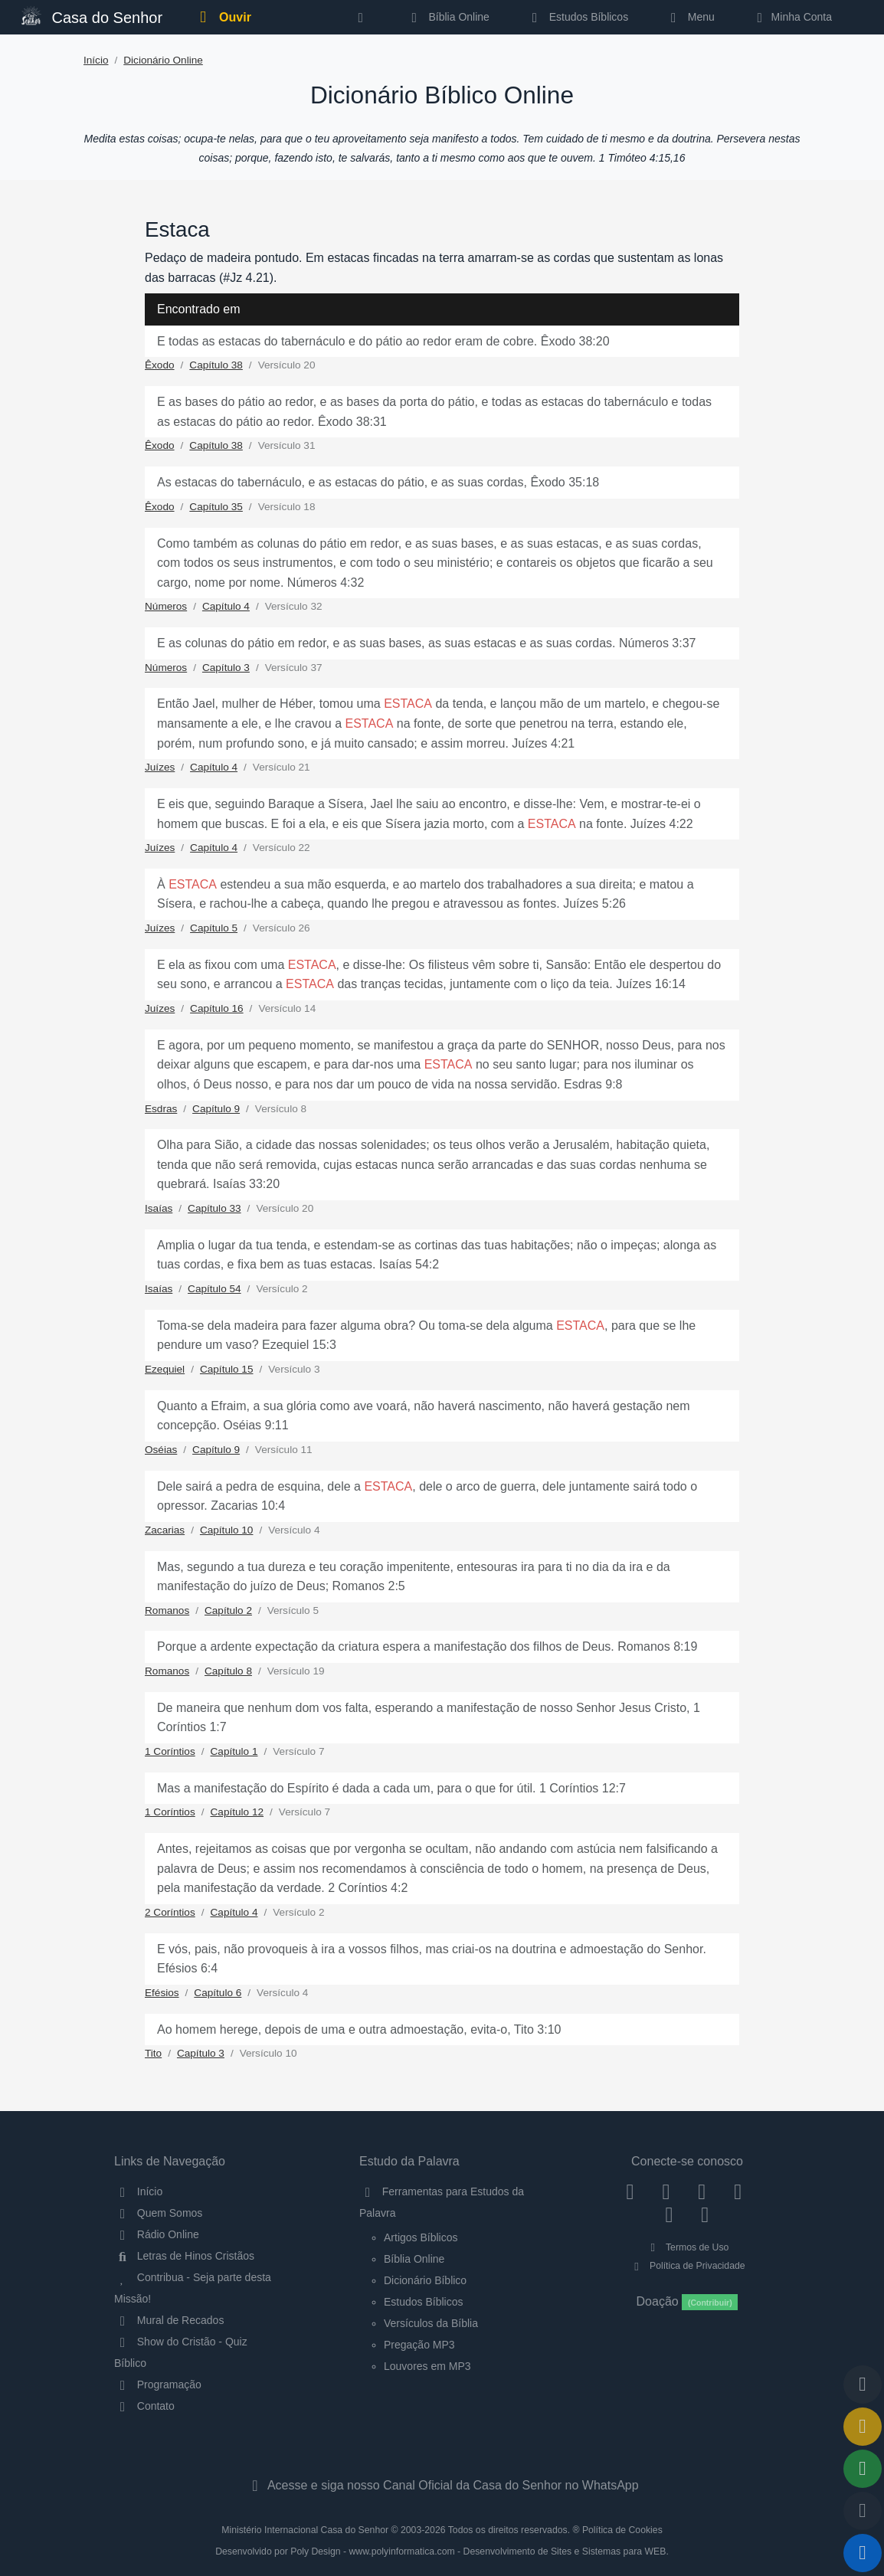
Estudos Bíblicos (577, 17)
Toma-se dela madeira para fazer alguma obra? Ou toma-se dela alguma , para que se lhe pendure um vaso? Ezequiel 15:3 (426, 1335)
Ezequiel (165, 1369)
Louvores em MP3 (427, 2366)
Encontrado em (199, 309)
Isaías (158, 1208)
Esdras (161, 1109)
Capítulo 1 (234, 1751)
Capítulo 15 (227, 1369)
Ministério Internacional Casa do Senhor (304, 2530)
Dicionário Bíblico (425, 2280)
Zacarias (165, 1530)
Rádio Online (156, 2234)
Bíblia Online (447, 17)
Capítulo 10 (227, 1530)
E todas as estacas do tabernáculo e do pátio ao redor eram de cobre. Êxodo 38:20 (383, 341)
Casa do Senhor (91, 15)
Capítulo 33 (214, 1208)
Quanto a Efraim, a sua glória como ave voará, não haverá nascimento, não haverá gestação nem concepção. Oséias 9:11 (423, 1415)
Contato (144, 2406)
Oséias (161, 1449)
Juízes (160, 767)
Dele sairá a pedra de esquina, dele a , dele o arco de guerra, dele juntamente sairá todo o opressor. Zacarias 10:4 (427, 1496)
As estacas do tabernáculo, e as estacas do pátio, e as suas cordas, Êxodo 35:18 (378, 482)
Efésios (162, 1992)
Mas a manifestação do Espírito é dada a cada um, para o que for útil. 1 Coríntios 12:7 (391, 1788)
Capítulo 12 (237, 1812)
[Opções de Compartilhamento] (862, 2469)
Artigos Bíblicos (420, 2237)
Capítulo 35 (216, 506)
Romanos (167, 1610)
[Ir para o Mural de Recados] (862, 2426)
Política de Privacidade (687, 2265)
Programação (157, 2384)
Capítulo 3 (226, 667)
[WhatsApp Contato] (669, 2214)
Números (166, 606)
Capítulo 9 (216, 1109)
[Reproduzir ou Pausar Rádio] (862, 2553)
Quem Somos (158, 2213)
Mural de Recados (169, 2320)
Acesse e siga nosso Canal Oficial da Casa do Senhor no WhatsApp (441, 2485)
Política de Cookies (622, 2530)
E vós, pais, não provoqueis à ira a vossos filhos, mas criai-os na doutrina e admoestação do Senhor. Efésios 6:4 (431, 1959)
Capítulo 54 (214, 1289)
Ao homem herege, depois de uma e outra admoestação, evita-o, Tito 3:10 (359, 2029)
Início (96, 60)
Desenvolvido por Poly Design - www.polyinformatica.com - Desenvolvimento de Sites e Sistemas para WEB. (442, 2551)
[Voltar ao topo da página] (862, 2384)
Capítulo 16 (217, 1008)
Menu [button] (690, 17)
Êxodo (160, 365)
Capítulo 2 (228, 1610)
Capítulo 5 (213, 928)
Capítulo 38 (216, 365)
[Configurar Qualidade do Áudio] (862, 2511)
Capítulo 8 (228, 1671)
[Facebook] (630, 2191)
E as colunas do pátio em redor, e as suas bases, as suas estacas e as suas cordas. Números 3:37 (426, 643)
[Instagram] (666, 2191)
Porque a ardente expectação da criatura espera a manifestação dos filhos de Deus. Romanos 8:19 (427, 1646)
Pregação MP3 (419, 2345)
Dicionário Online (163, 60)
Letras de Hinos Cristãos (184, 2256)
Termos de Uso (687, 2247)
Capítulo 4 (226, 606)
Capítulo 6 (217, 1992)
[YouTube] (738, 2191)
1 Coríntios (170, 1751)
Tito (153, 2053)
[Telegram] (705, 2214)
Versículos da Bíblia (431, 2323)
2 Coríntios (170, 1912)
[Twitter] (702, 2191)
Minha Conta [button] (791, 17)
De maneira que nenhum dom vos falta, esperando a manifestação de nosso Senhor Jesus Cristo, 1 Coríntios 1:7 (428, 1717)
